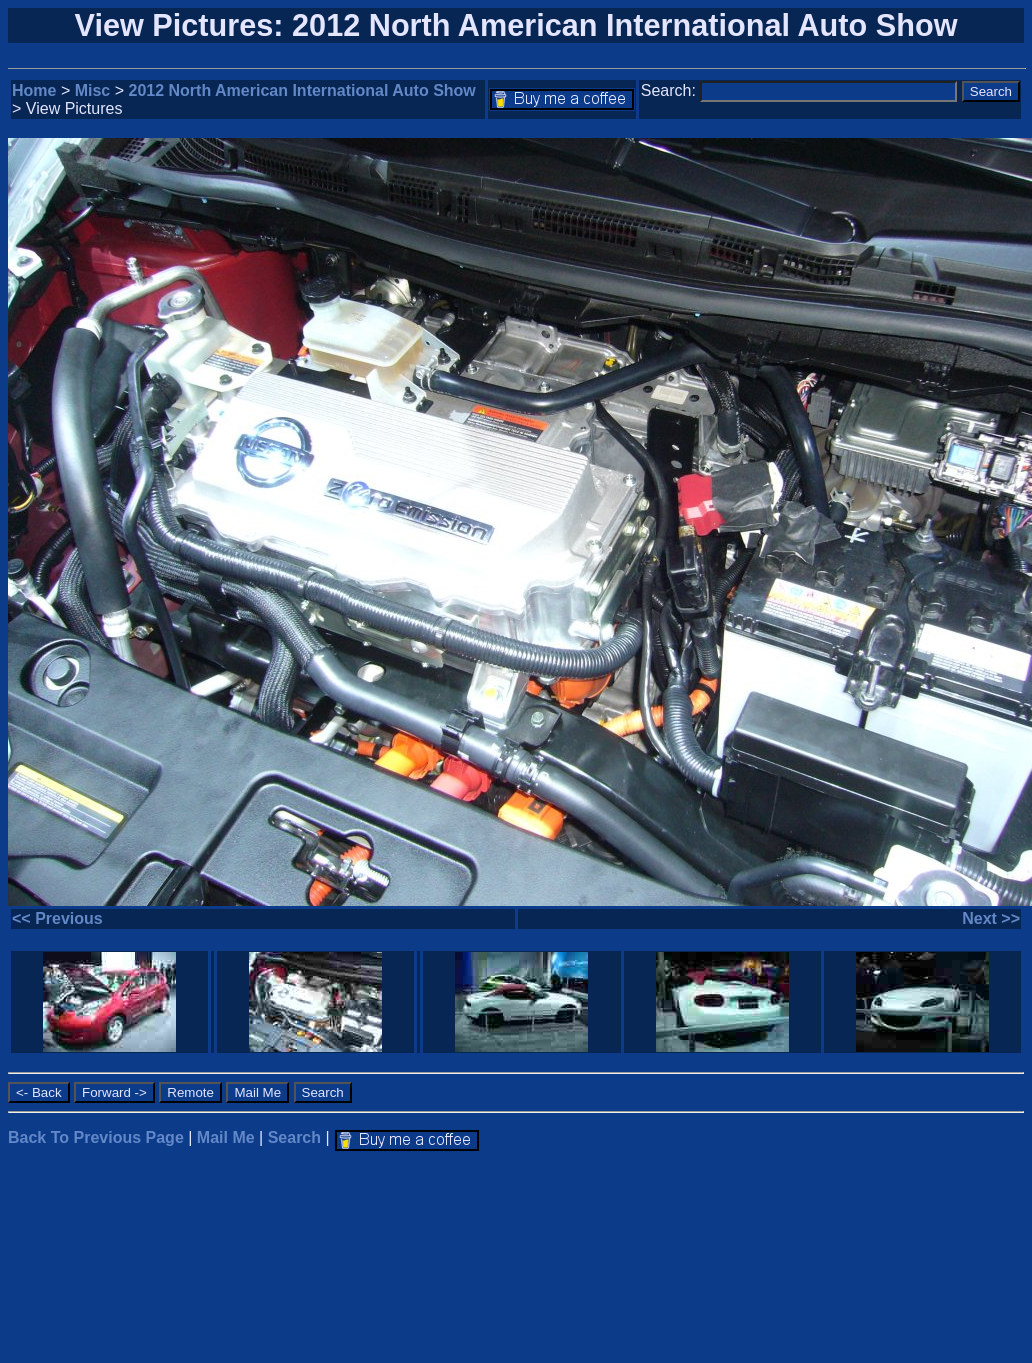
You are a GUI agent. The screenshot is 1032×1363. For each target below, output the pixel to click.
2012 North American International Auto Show (302, 90)
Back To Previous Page (96, 1137)
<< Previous (57, 918)
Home (34, 90)
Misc (93, 90)
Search (294, 1137)
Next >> (991, 918)
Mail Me (226, 1137)
